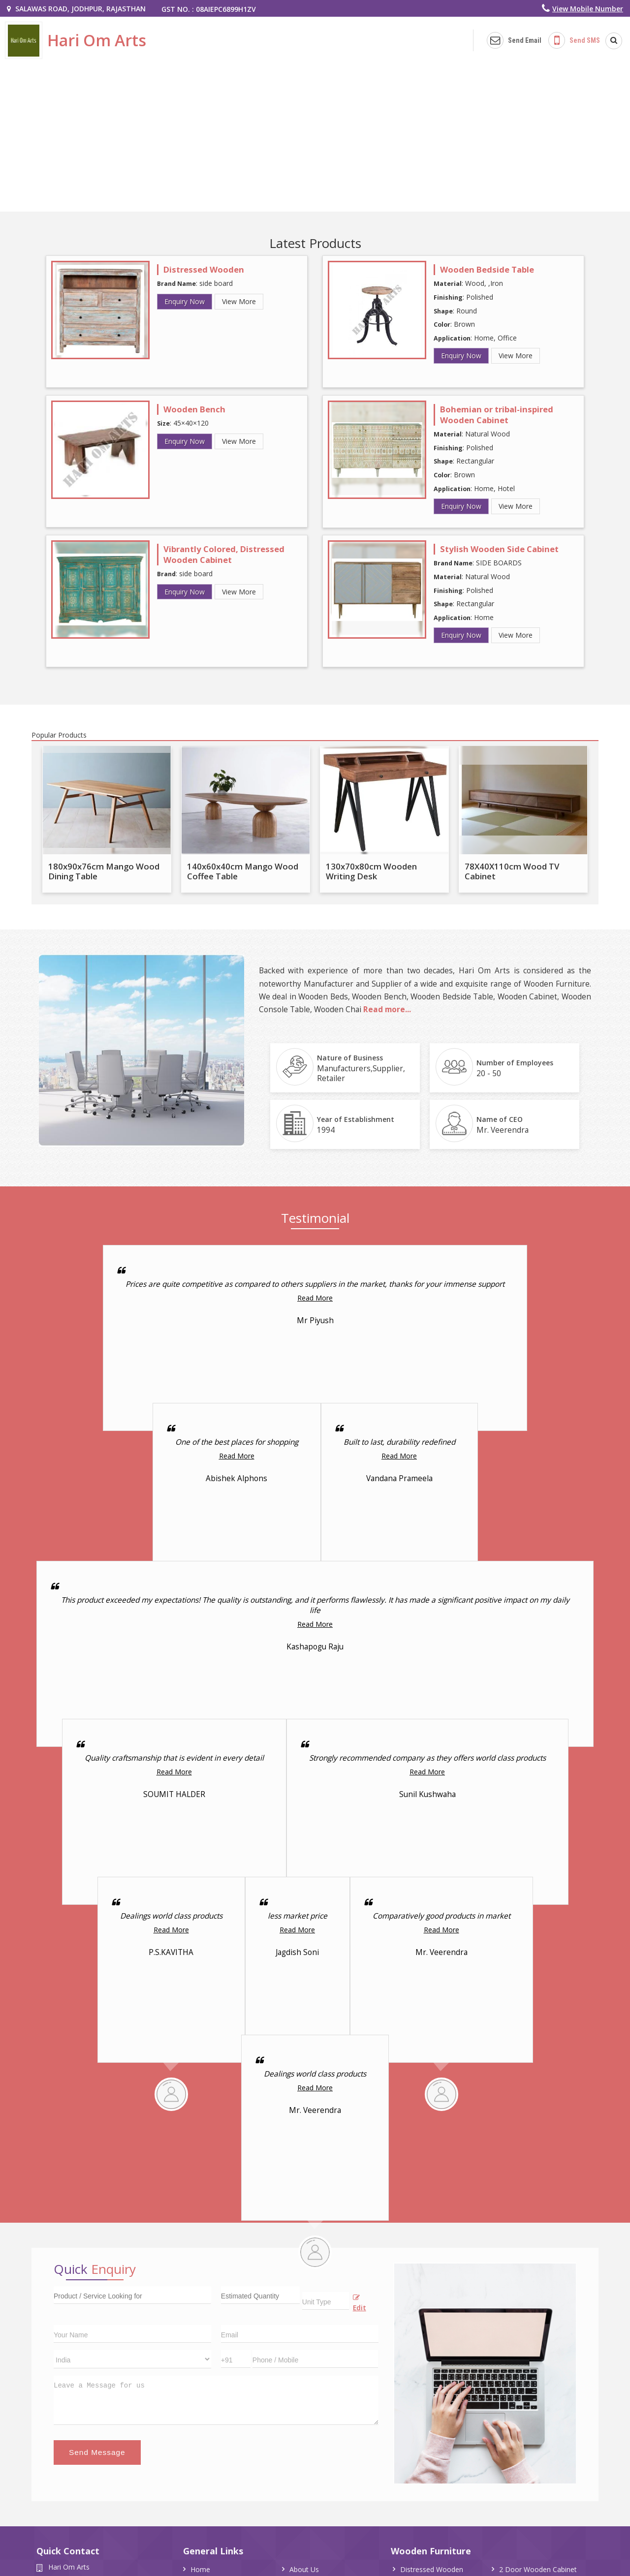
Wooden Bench (194, 409)
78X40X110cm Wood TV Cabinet (512, 871)
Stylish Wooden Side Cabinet (499, 549)
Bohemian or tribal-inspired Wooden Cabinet (496, 414)
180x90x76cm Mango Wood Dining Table (103, 871)
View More (239, 301)
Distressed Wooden (203, 269)
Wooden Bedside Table (487, 269)
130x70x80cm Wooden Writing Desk (371, 871)
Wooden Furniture (431, 2551)
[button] (587, 8)
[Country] (132, 2359)
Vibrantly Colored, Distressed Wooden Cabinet (223, 554)
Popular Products (59, 735)
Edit (359, 2303)
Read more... (387, 1009)
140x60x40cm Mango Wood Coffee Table (242, 871)
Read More (315, 1298)
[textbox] (325, 2301)
